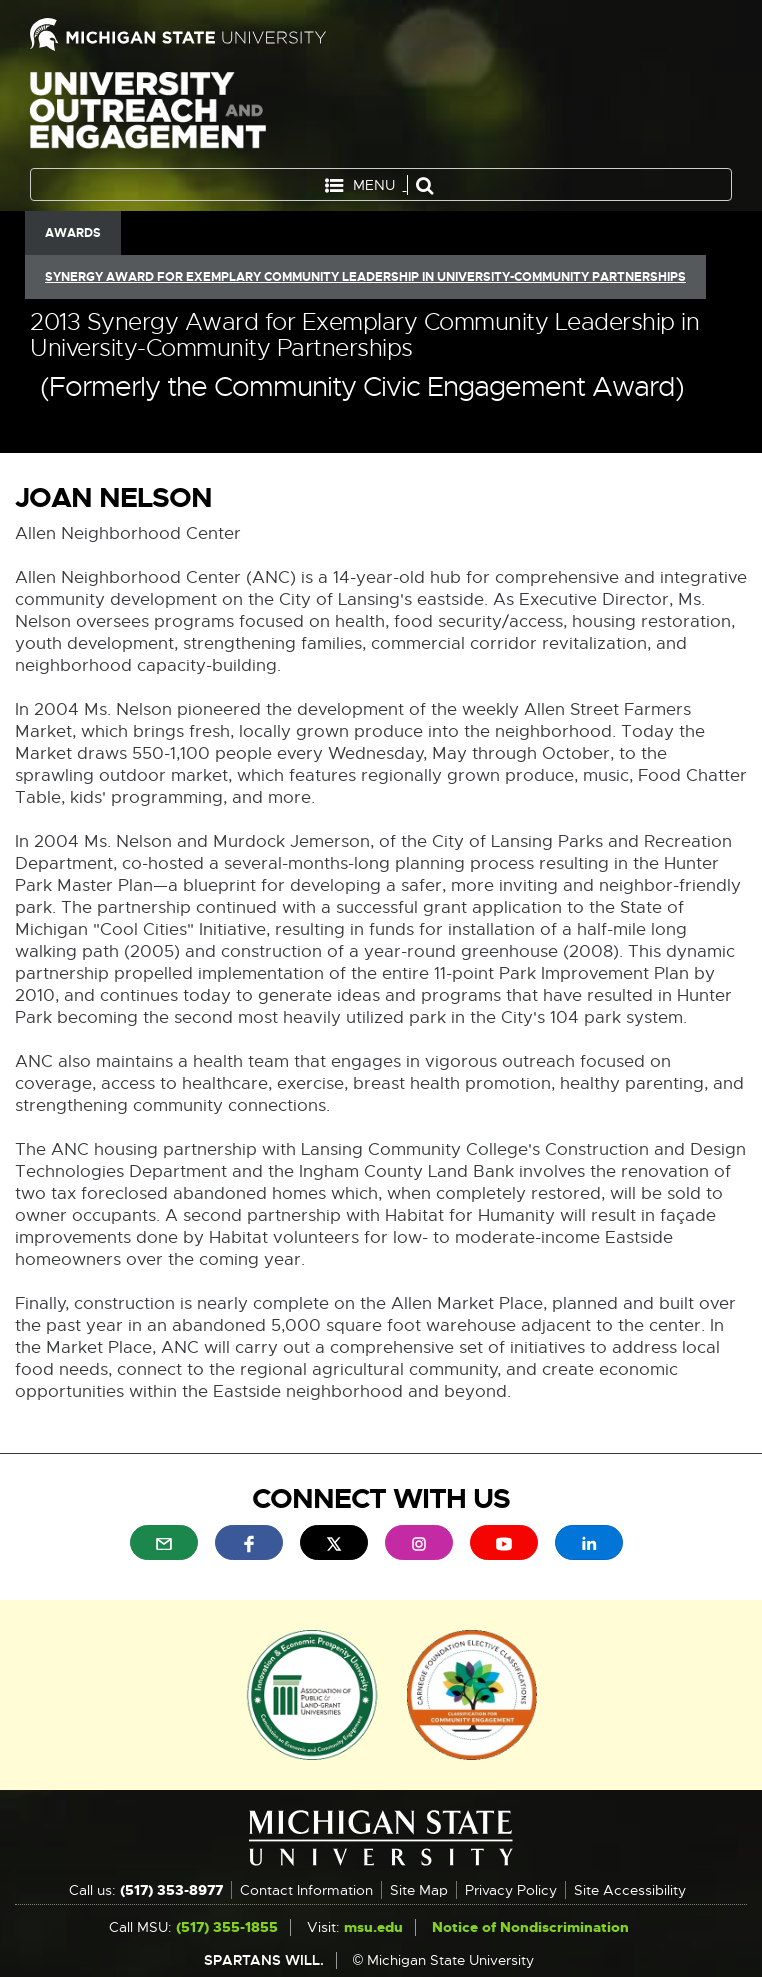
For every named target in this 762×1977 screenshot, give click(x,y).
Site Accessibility (630, 1890)
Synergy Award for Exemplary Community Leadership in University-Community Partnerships (365, 277)
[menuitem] (164, 1542)
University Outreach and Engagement (148, 114)
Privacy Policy (511, 1890)
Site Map (419, 1890)
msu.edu (373, 1927)
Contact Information (306, 1890)
